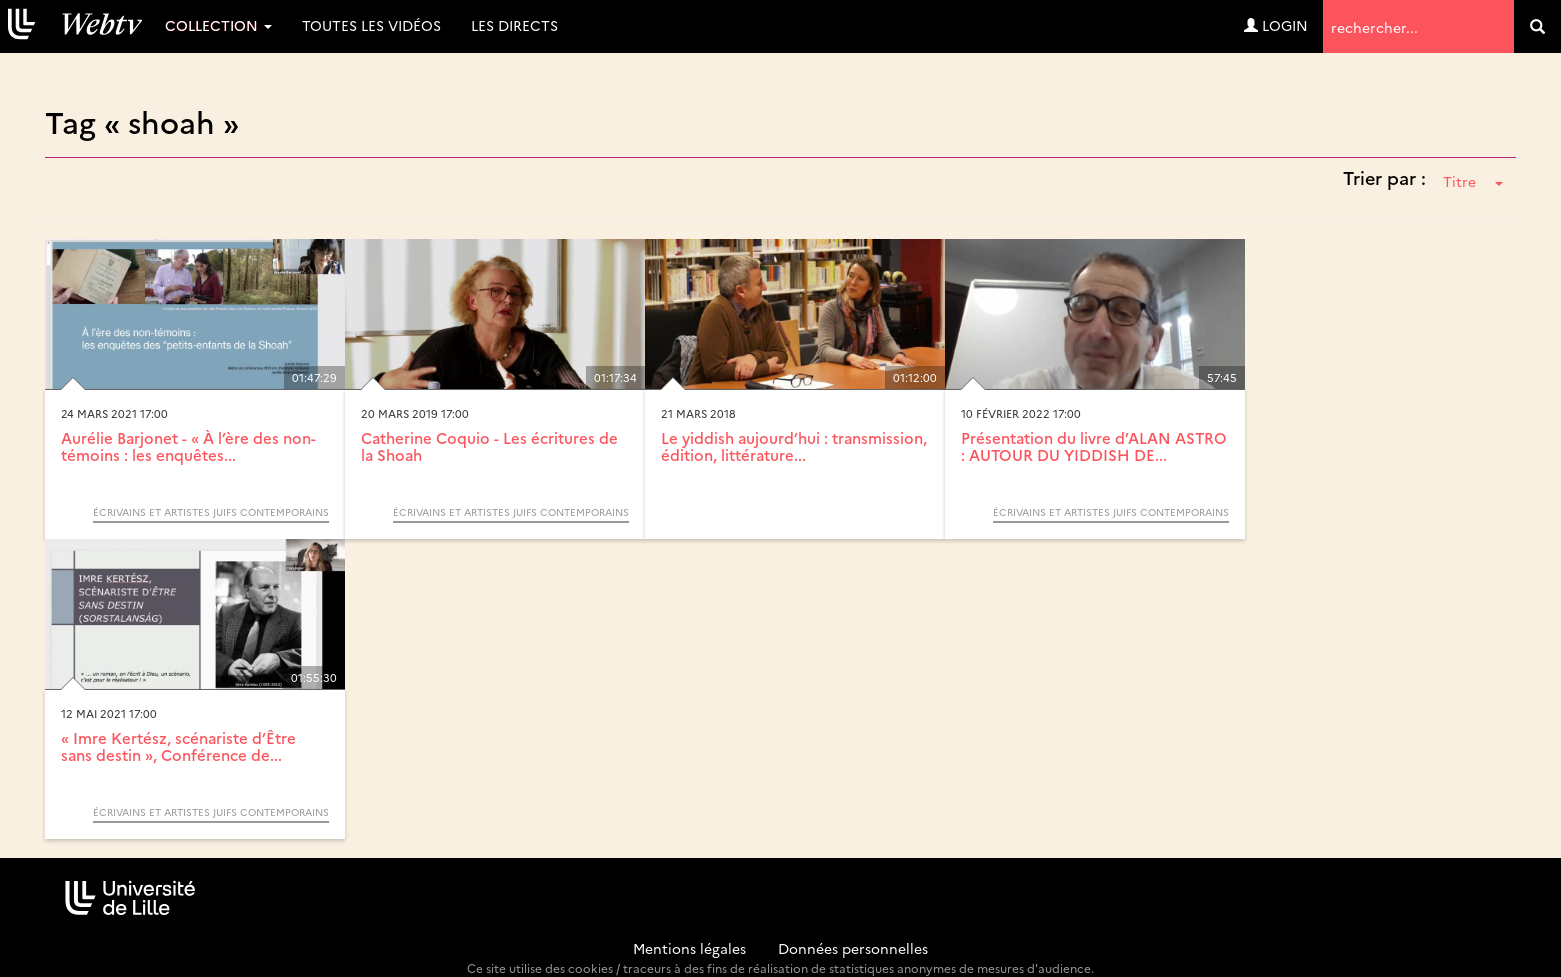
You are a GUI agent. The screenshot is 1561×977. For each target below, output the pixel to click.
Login (1276, 25)
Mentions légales (689, 948)
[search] (1537, 26)
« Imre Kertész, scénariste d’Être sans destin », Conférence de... (178, 746)
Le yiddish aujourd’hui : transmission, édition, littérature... (794, 446)
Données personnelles (853, 948)
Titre (1473, 181)
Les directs (514, 25)
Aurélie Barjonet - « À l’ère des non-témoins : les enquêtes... (188, 446)
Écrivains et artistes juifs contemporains (211, 512)
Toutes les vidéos (371, 25)
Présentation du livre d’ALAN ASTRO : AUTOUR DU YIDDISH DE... (1094, 446)
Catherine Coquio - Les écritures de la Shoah (489, 446)
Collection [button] (218, 25)
